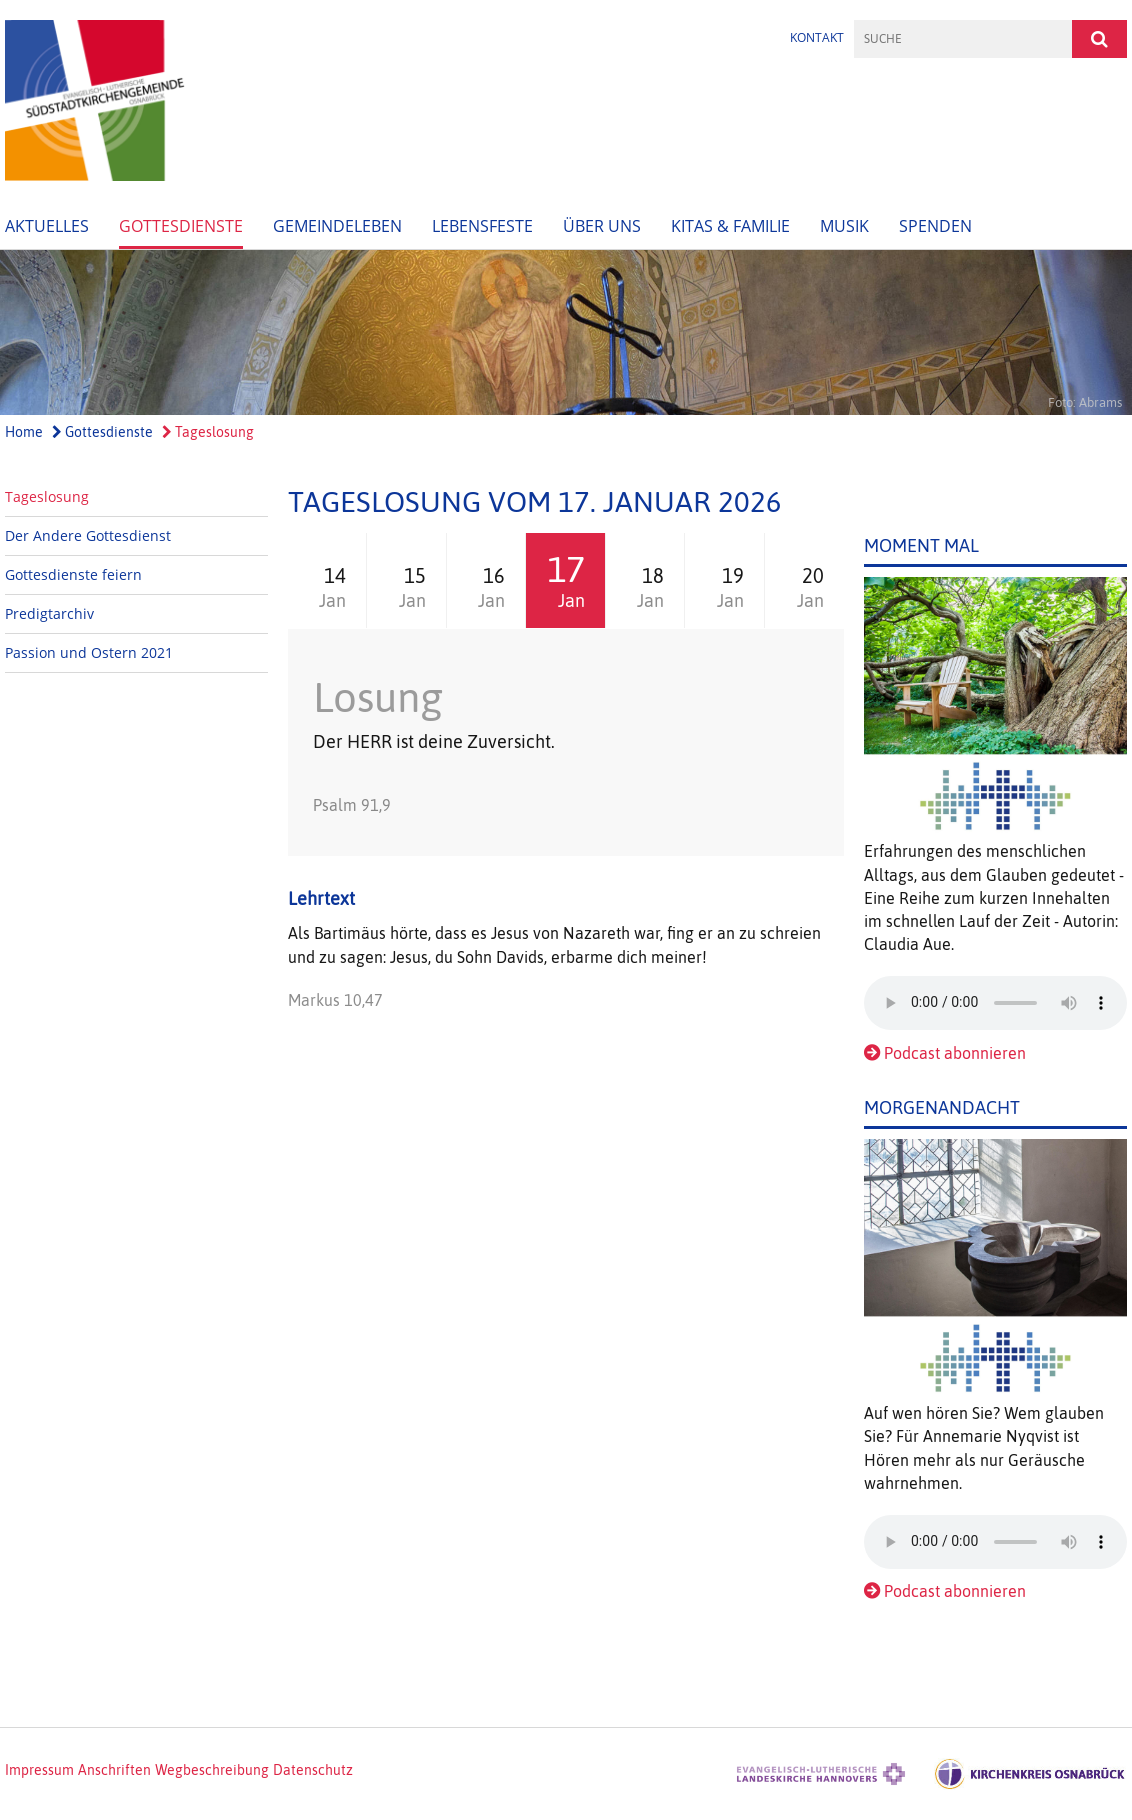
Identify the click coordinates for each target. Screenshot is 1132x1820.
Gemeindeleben (337, 226)
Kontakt (817, 37)
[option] (566, 332)
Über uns (602, 226)
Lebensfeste (482, 226)
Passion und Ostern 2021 (89, 652)
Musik (844, 226)
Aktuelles (47, 226)
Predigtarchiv (49, 613)
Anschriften (114, 1770)
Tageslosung (208, 432)
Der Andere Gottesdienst (88, 535)
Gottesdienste (181, 226)
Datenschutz (313, 1770)
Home (24, 432)
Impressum (39, 1770)
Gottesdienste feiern (73, 574)
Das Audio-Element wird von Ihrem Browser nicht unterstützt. (995, 1003)
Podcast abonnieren (955, 1053)
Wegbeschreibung (212, 1770)
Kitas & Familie (730, 226)
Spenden (935, 226)
